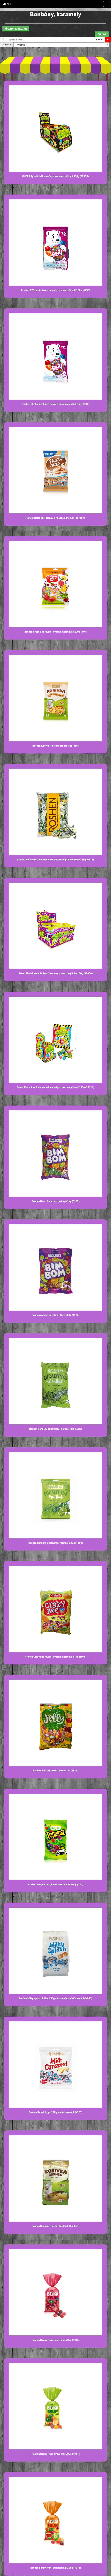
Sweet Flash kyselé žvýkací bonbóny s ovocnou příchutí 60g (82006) (56, 973)
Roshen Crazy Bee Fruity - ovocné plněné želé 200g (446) (55, 631)
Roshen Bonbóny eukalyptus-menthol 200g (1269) (55, 1542)
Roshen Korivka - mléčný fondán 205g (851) (55, 2226)
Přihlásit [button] (102, 34)
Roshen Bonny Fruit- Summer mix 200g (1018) (55, 2567)
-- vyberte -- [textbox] (21, 45)
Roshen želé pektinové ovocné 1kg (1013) (55, 1770)
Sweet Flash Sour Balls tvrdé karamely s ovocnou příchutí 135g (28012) (55, 1087)
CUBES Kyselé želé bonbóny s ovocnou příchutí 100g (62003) (55, 176)
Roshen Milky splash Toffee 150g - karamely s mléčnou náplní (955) (55, 1998)
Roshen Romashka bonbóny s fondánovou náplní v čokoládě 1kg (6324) (55, 859)
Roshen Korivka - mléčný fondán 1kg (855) (55, 745)
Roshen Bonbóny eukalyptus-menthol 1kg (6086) (55, 1429)
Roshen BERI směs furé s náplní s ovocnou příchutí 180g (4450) (55, 290)
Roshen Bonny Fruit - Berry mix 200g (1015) (56, 2340)
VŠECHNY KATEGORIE (15, 28)
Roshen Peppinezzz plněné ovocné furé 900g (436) (55, 1884)
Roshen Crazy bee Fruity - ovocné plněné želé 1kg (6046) (55, 1656)
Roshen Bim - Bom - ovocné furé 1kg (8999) (55, 1201)
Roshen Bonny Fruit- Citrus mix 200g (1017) (56, 2453)
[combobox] (61, 44)
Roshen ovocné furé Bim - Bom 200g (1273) (55, 1315)
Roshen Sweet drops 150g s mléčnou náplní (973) (55, 2112)
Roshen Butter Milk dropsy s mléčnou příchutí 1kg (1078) (55, 517)
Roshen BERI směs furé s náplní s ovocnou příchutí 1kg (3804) (55, 404)
